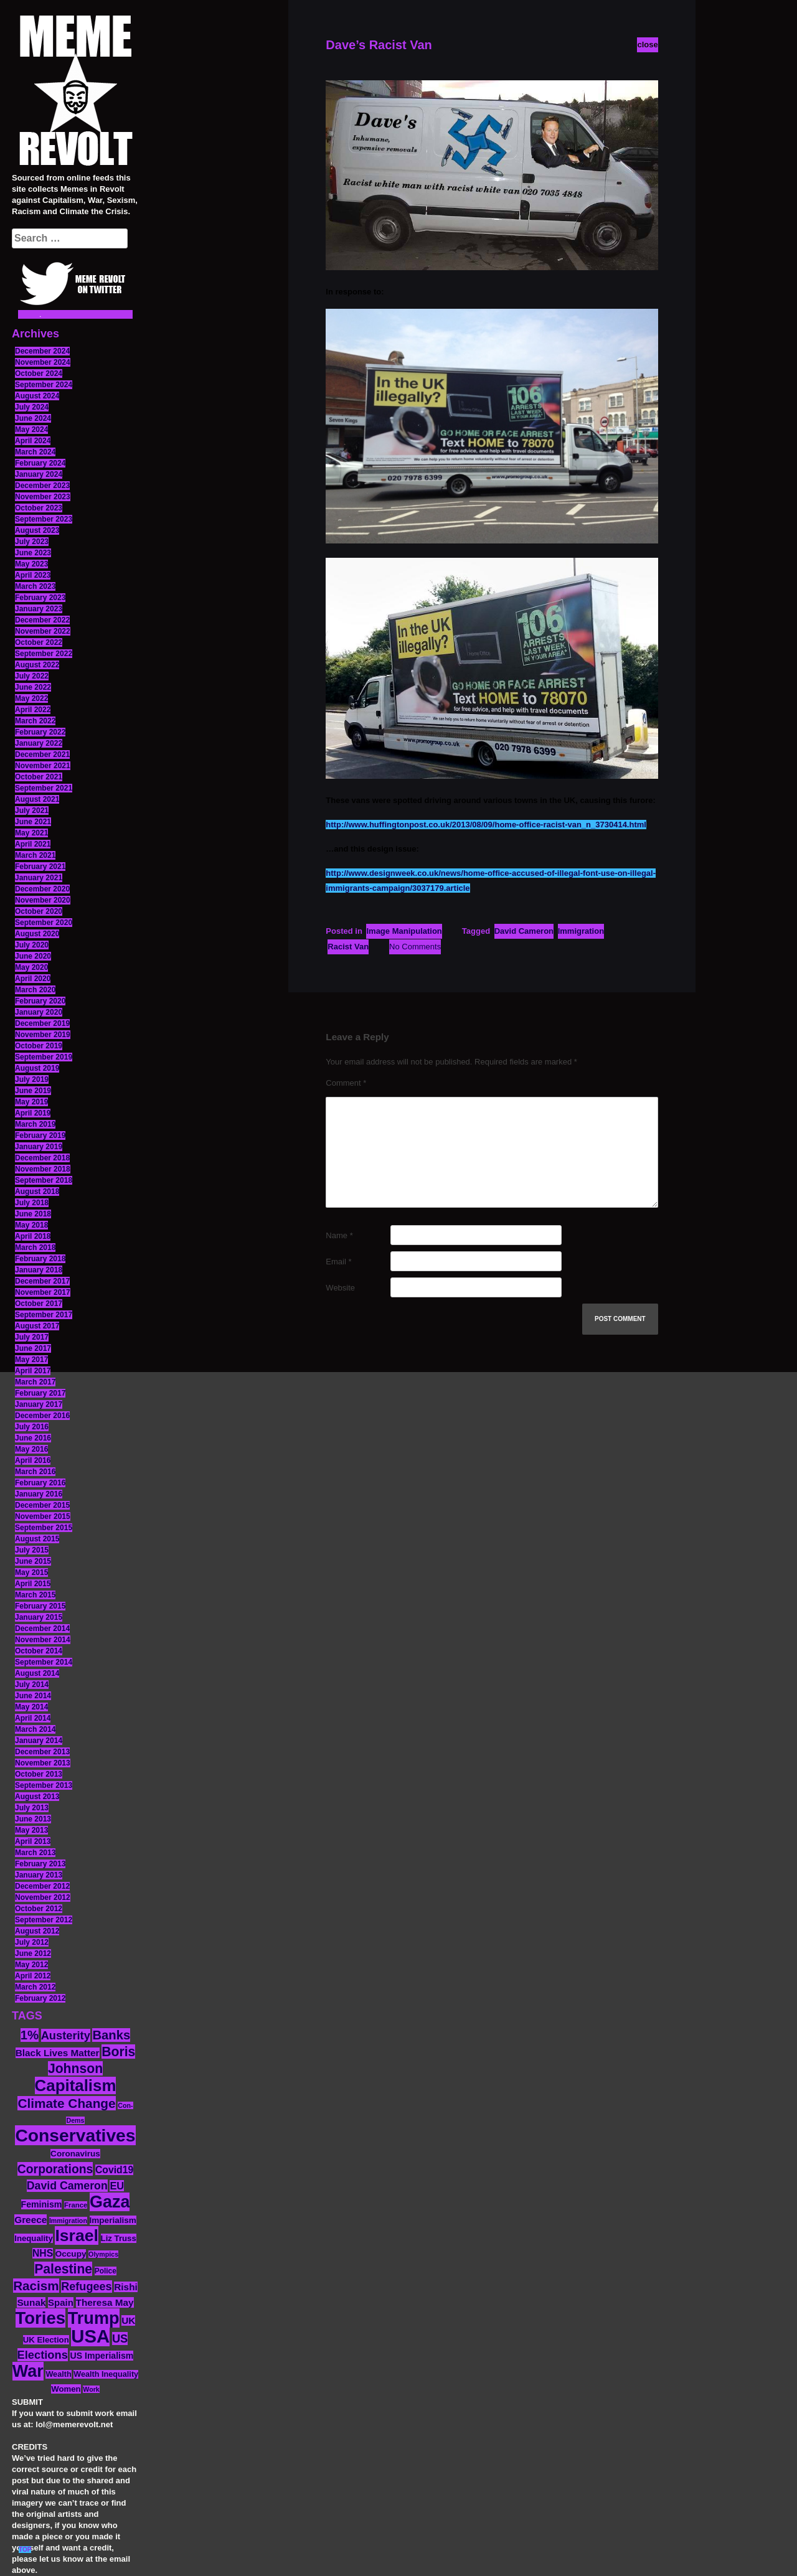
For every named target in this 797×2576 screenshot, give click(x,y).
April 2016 (32, 1460)
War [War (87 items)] (28, 2371)
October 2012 (38, 1908)
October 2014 (38, 1651)
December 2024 (42, 351)
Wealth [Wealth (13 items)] (58, 2374)
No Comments (415, 946)
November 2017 (42, 1292)
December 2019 (42, 1023)
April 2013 (32, 1841)
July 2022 (32, 676)
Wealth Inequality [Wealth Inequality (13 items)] (105, 2374)
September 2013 (43, 1785)
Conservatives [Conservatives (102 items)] (75, 2135)
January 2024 (38, 474)
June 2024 (33, 418)
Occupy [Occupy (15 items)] (71, 2254)
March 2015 (35, 1595)
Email (338, 1261)
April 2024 (32, 440)
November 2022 (42, 631)
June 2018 (33, 1214)
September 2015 (43, 1527)
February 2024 (40, 463)
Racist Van (348, 946)
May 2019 (31, 1102)
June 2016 (33, 1438)
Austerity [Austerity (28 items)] (65, 2035)
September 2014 (43, 1662)
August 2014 (37, 1673)
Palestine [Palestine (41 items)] (63, 2269)
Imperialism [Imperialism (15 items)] (113, 2220)
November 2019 (42, 1034)
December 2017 (42, 1281)
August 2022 (37, 664)
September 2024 (43, 384)
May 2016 (31, 1449)
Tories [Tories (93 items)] (41, 2318)
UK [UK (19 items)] (128, 2320)
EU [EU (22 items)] (117, 2185)
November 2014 (42, 1639)
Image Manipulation (403, 931)
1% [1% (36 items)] (30, 2035)
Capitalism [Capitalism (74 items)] (75, 2085)
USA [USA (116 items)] (90, 2336)
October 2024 (38, 373)
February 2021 (40, 866)
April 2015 (32, 1583)
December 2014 (42, 1628)
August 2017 (37, 1326)
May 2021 (31, 833)
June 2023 (33, 552)
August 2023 (37, 530)
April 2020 (32, 978)
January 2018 (38, 1270)
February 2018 (40, 1258)
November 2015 (42, 1516)
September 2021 (43, 788)
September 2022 (43, 653)
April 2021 (32, 844)
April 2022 (32, 709)
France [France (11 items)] (75, 2205)
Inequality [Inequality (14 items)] (33, 2238)
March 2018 (35, 1247)
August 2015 (37, 1539)
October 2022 (38, 642)
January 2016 (38, 1494)
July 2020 (32, 945)
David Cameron (524, 931)
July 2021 (32, 810)
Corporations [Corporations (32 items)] (55, 2169)
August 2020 (37, 933)
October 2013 (38, 1774)
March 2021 (35, 855)
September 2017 (43, 1314)
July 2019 (32, 1079)
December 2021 (42, 754)
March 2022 (35, 721)
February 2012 (40, 1998)
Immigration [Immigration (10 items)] (68, 2220)
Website (340, 1287)
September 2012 (43, 1920)
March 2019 (35, 1124)
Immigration (581, 931)
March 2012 (35, 1987)
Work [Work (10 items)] (91, 2389)
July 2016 (32, 1426)
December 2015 (42, 1505)
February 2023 (40, 597)
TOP (25, 2549)
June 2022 (33, 687)
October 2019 (38, 1045)
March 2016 (35, 1471)
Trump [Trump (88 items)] (94, 2318)
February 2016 (40, 1482)
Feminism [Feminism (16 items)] (41, 2204)
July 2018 (32, 1202)
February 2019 (40, 1135)
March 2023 (35, 586)
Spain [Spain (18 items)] (60, 2302)
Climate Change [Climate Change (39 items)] (66, 2103)
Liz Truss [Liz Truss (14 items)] (118, 2238)
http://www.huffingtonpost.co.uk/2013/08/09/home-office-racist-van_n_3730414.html (486, 824)
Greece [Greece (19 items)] (30, 2219)
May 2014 (31, 1707)
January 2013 (38, 1875)
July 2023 (32, 541)
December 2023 (42, 485)
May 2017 (31, 1359)
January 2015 (38, 1617)
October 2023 (38, 508)
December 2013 (42, 1751)
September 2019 (43, 1057)
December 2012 (42, 1886)
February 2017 (40, 1393)
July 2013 (32, 1807)
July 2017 (32, 1337)
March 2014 (35, 1729)
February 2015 (40, 1606)
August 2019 (37, 1068)
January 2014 (38, 1740)
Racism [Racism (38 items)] (36, 2285)
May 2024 (31, 429)
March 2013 (35, 1852)
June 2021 (33, 821)
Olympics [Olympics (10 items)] (103, 2254)
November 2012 (42, 1897)
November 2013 (42, 1763)
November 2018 (42, 1169)
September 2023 (43, 519)
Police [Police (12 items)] (105, 2271)
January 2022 (38, 743)
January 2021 (38, 877)
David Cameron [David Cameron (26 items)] (67, 2185)
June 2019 (33, 1090)
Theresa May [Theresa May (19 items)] (105, 2302)
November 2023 (42, 496)
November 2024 (42, 362)
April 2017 (32, 1370)
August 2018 (37, 1191)
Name (339, 1235)
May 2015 (31, 1572)
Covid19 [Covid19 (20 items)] (114, 2170)
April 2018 (32, 1236)
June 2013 (33, 1819)
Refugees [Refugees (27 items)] (86, 2286)
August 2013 (37, 1796)
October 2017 (38, 1303)
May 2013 (31, 1830)
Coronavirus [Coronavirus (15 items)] (75, 2153)
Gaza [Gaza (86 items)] (110, 2202)
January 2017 (38, 1404)
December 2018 (42, 1158)
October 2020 (38, 911)
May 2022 (31, 698)
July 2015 (32, 1550)
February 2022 (40, 732)
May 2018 (31, 1225)
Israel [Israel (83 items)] (76, 2235)
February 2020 (40, 1001)
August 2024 (37, 396)
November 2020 (42, 900)
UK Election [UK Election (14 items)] (46, 2339)
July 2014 (32, 1684)
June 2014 (33, 1695)
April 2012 (32, 1976)
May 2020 (31, 967)
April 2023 (32, 575)
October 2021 (38, 777)
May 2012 (31, 1964)
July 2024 (32, 407)
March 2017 (35, 1382)
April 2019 (32, 1113)
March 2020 (35, 989)
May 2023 (31, 564)
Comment (346, 1083)
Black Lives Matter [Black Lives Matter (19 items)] (58, 2052)
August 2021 (37, 799)
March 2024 (35, 452)
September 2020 (43, 922)
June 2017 (33, 1348)
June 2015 (33, 1561)
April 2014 (32, 1718)
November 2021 (42, 765)
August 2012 (37, 1931)
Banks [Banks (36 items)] (111, 2035)
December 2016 (42, 1415)
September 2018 (43, 1180)
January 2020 (38, 1012)
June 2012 (33, 1953)
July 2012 (32, 1942)
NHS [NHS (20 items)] (42, 2253)
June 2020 (33, 956)
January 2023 (38, 608)
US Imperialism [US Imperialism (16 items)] (101, 2356)
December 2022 (42, 620)
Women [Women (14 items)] (65, 2389)
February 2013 (40, 1863)
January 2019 (38, 1146)
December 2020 (42, 889)
